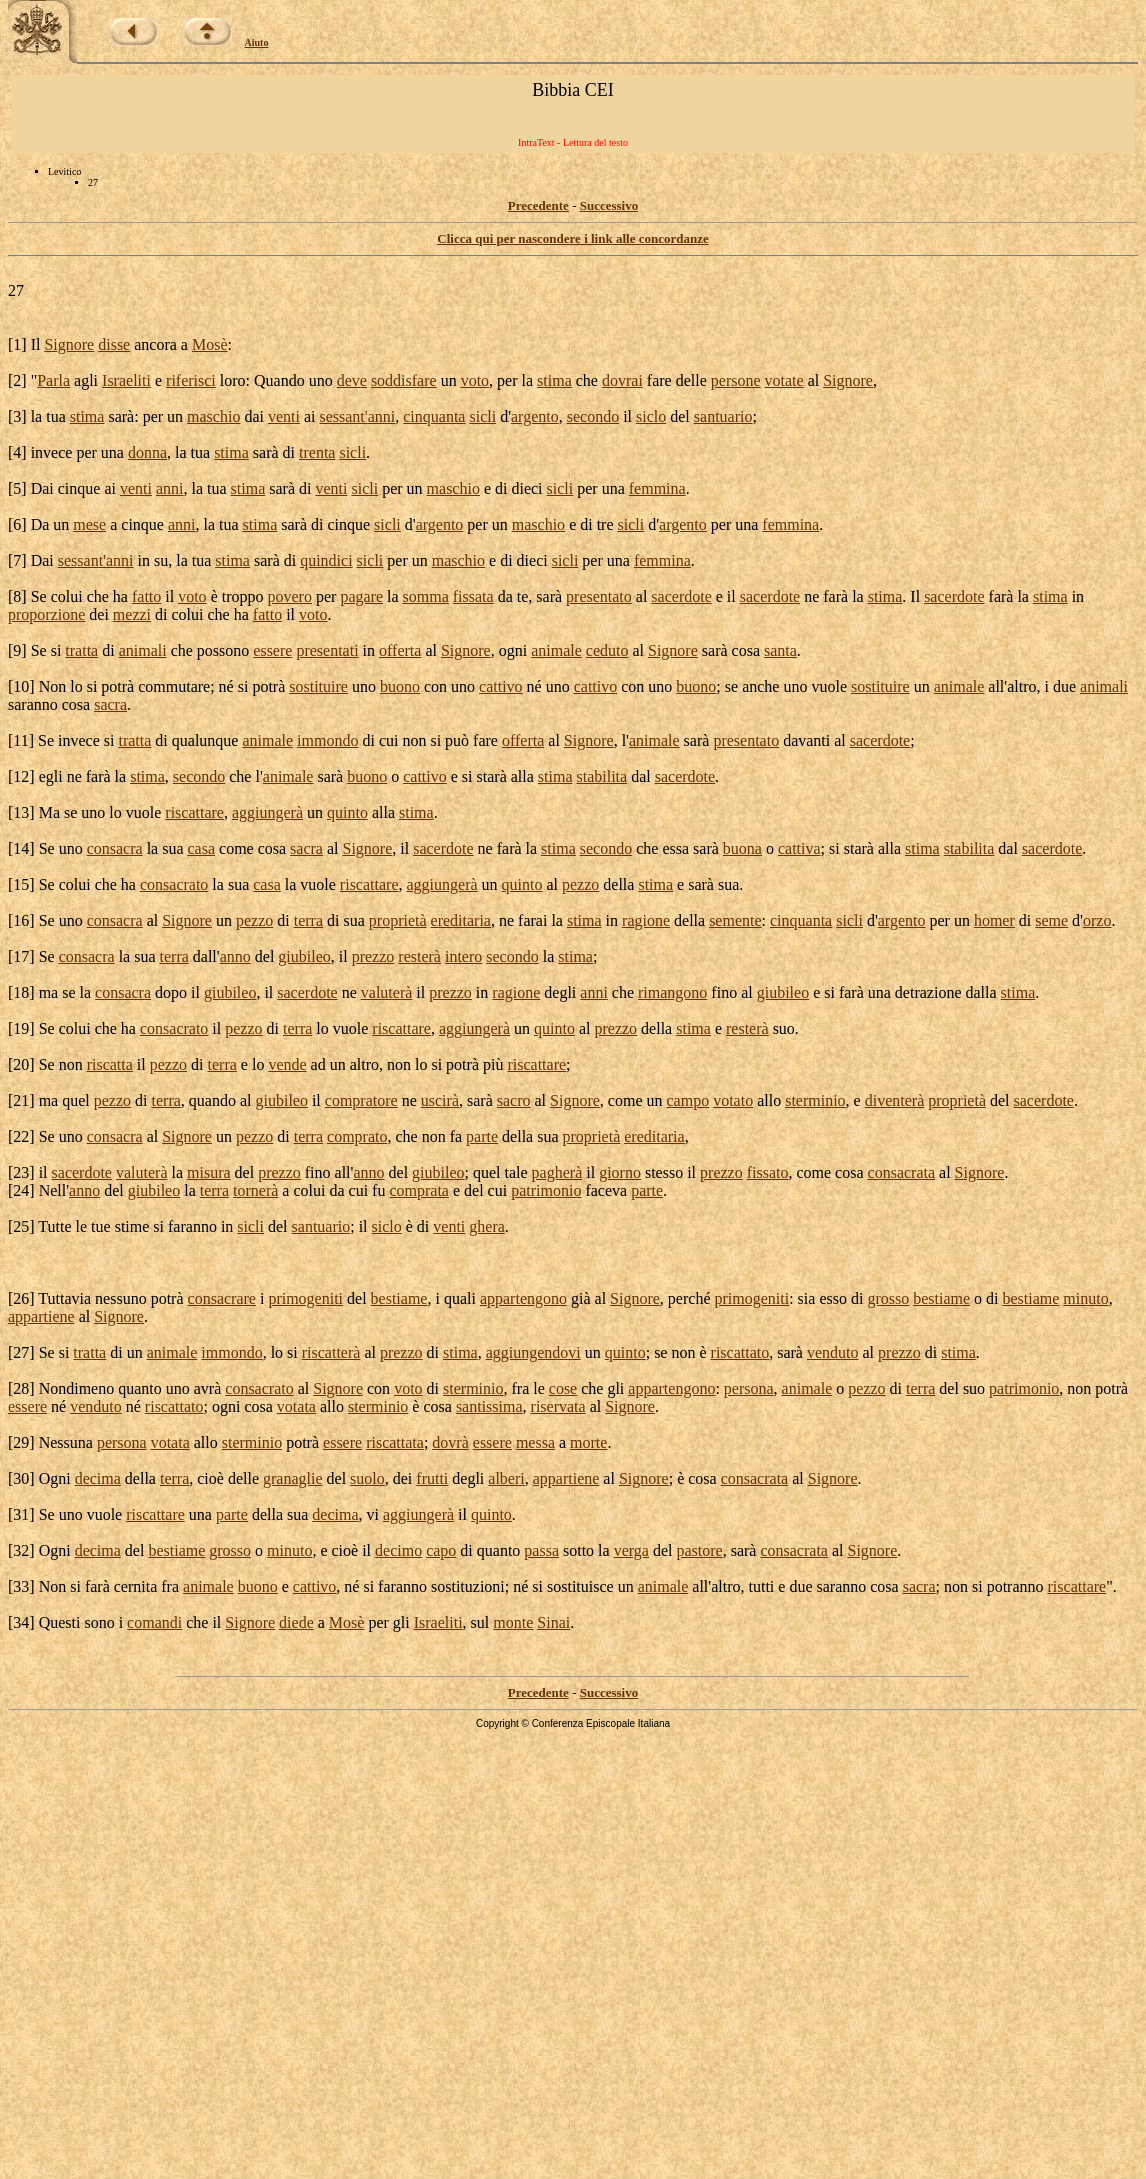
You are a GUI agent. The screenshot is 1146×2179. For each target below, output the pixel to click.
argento (535, 416)
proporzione (46, 614)
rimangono (672, 992)
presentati (327, 650)
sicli (482, 416)
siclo (651, 416)
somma (426, 596)
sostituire (318, 686)
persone (736, 380)
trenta (317, 452)
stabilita (602, 776)
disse (114, 344)
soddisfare (404, 380)
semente (735, 920)
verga (631, 1550)
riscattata (395, 1442)
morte (588, 1442)
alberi (506, 1478)
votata (296, 1406)
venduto (833, 1352)
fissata (473, 596)
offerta (400, 650)
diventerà (895, 1100)
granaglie (293, 1478)
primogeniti (305, 1298)
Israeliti (126, 380)
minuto (1085, 1298)
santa (780, 650)
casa (202, 848)
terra (308, 920)
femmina (657, 488)
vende (287, 1064)
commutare (174, 686)
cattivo (501, 686)
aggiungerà (267, 812)
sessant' (343, 416)
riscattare (194, 812)
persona (749, 1388)
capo (441, 1550)
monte (513, 1622)
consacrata (902, 1172)
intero (463, 956)
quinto (347, 812)
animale (556, 650)
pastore (699, 1550)
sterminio (815, 1100)
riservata (558, 1406)
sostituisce (580, 1586)
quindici (326, 560)
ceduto (607, 650)
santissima (489, 1406)
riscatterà (331, 1352)
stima (554, 380)
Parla (53, 380)
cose (563, 1388)
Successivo (609, 205)
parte (482, 1136)
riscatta (110, 1064)
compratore (361, 1100)
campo (688, 1100)
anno (235, 956)
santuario (723, 416)
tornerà (255, 1190)
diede (296, 1622)
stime (132, 1226)
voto (475, 380)
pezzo (580, 884)
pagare (361, 596)
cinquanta (434, 416)
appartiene (41, 1316)
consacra (115, 848)
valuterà (387, 992)
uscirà (440, 1100)
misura (209, 1172)
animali (143, 650)
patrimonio (546, 1190)
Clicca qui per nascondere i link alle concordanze (572, 238)
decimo (398, 1550)
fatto (146, 596)
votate (784, 380)
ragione (646, 920)
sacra (110, 704)
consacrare (222, 1298)
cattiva (799, 848)
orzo (1097, 920)
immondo (327, 740)
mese (89, 524)
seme (1051, 920)
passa (541, 1550)
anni (382, 416)
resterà (419, 956)
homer (994, 920)
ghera (487, 1226)
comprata (419, 1190)
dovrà (450, 1442)
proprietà (398, 920)
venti (284, 416)
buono (400, 686)
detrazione (928, 992)
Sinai (553, 1622)
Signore (69, 344)
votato (733, 1100)
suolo (367, 1478)
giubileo (304, 956)
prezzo (373, 956)
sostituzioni (468, 1586)
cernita (136, 1586)
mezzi (132, 614)
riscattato (740, 1352)
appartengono (523, 1298)
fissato (768, 1172)
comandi (154, 1622)
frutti (432, 1478)
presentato (599, 596)
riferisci (191, 380)
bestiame (399, 1298)
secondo (593, 416)
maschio (213, 416)
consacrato (174, 884)
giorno (620, 1172)
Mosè (210, 344)
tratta (81, 650)
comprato (357, 1136)
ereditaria (461, 920)
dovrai (622, 380)
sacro (514, 1100)
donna (147, 452)
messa (535, 1442)
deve (352, 380)
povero (290, 596)
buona (742, 848)
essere (272, 650)
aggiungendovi (533, 1352)
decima (98, 1478)
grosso (888, 1298)
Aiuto (257, 42)
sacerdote (681, 596)
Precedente (538, 205)
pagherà (557, 1172)
